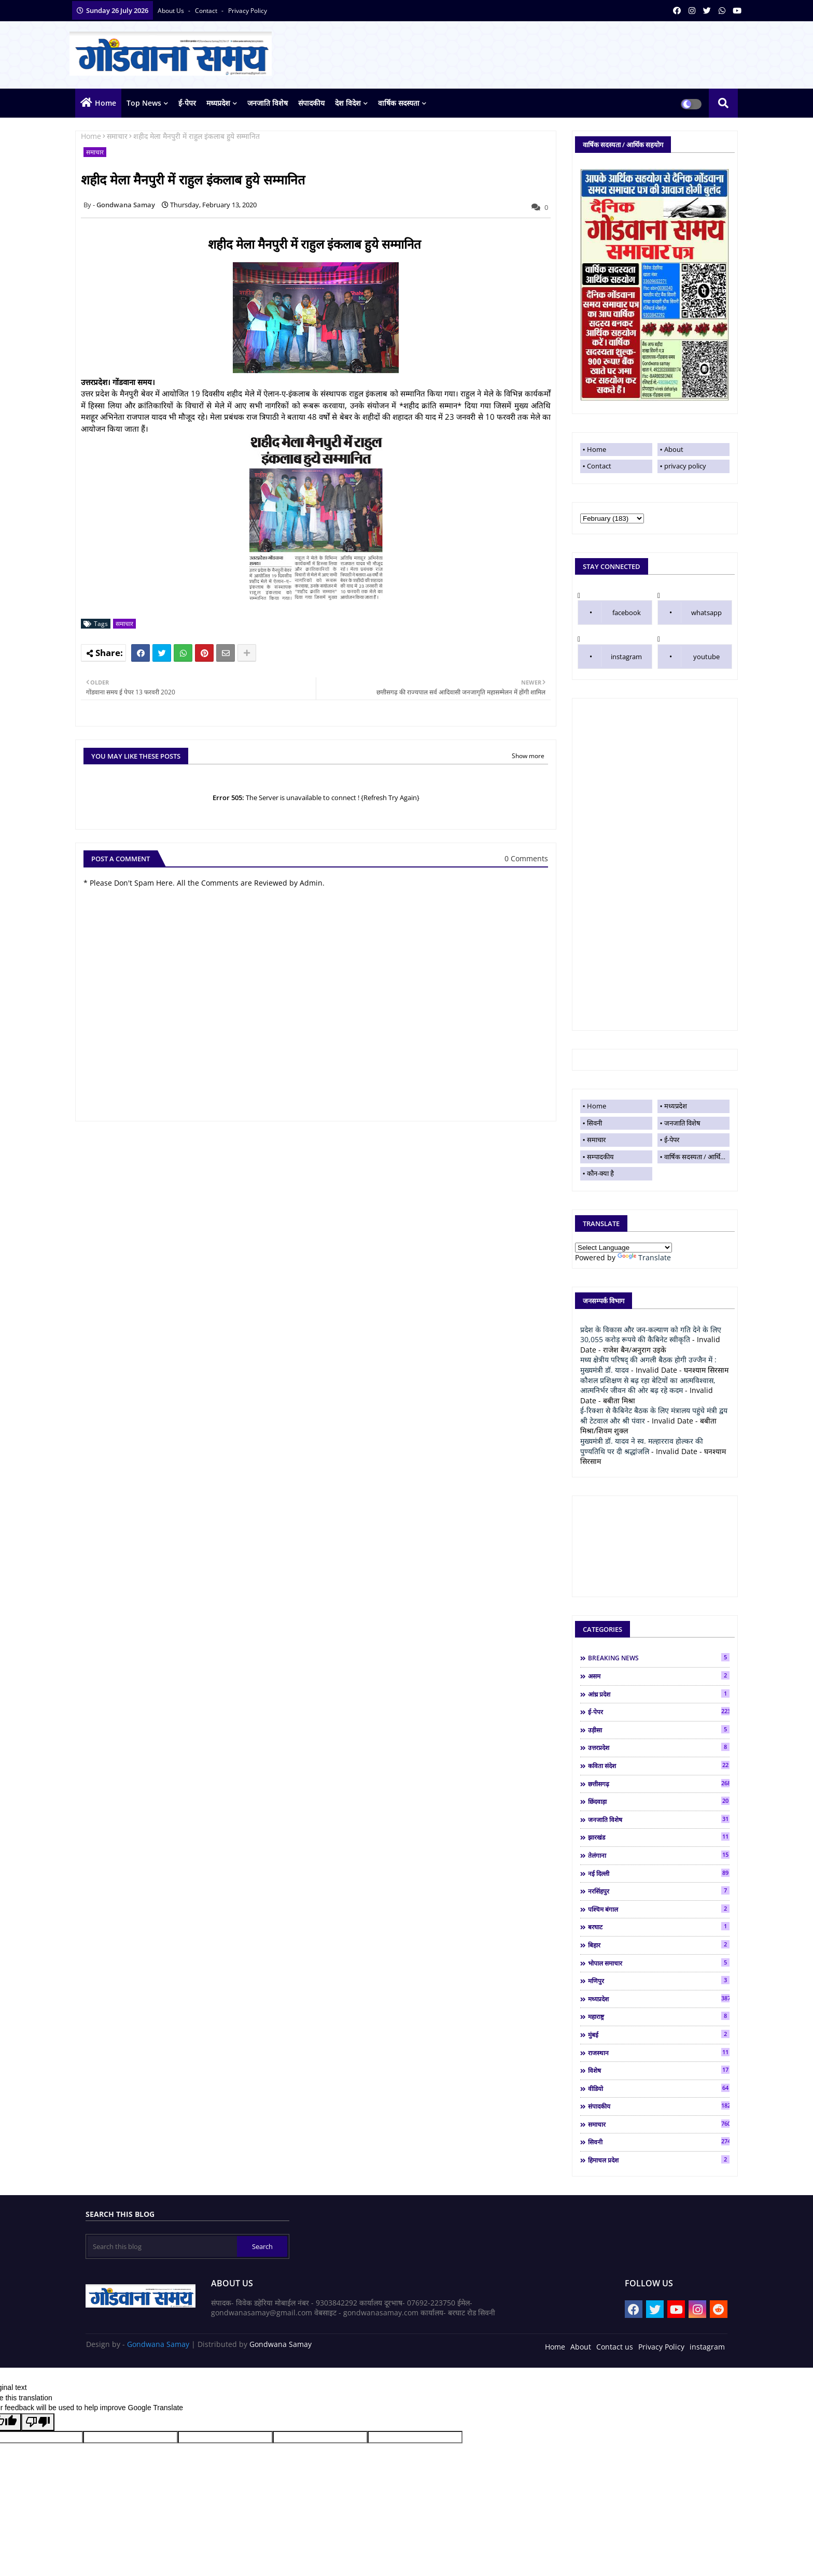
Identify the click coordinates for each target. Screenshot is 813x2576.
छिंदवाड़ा (659, 1801)
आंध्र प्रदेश (659, 1694)
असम (659, 1676)
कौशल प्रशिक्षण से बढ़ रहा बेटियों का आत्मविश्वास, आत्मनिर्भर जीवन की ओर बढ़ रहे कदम (648, 1385)
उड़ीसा (659, 1729)
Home (105, 103)
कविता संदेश (659, 1765)
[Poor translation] (37, 2422)
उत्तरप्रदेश (659, 1747)
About (673, 449)
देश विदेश (348, 103)
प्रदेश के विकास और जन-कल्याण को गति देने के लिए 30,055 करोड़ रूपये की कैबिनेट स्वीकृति (650, 1335)
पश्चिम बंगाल (659, 1909)
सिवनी (594, 1123)
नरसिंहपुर (659, 1891)
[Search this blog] (162, 2246)
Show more (528, 755)
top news (144, 103)
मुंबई (659, 2034)
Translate (644, 1257)
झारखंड (659, 1837)
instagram (626, 656)
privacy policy (247, 10)
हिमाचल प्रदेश (659, 2160)
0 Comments (526, 858)
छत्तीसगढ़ (659, 1783)
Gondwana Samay (158, 2344)
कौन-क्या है (600, 1173)
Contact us (614, 2347)
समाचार (117, 136)
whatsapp (706, 612)
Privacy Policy (661, 2347)
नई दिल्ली (659, 1873)
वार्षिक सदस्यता (398, 103)
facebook (626, 612)
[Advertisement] (655, 864)
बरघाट (659, 1926)
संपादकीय (311, 103)
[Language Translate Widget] (623, 1248)
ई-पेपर (187, 103)
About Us (172, 10)
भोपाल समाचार (659, 1963)
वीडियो (659, 2088)
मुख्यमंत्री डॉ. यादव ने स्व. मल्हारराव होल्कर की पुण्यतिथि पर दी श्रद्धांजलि (641, 1446)
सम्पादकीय (600, 1156)
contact (207, 10)
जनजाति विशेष (267, 103)
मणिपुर (659, 1980)
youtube (706, 656)
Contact (599, 466)
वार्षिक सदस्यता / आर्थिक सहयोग (697, 1156)
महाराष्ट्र (659, 2016)
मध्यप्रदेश (218, 103)
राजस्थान (659, 2052)
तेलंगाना (659, 1855)
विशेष (659, 2070)
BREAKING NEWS (659, 1657)
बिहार (659, 1944)
